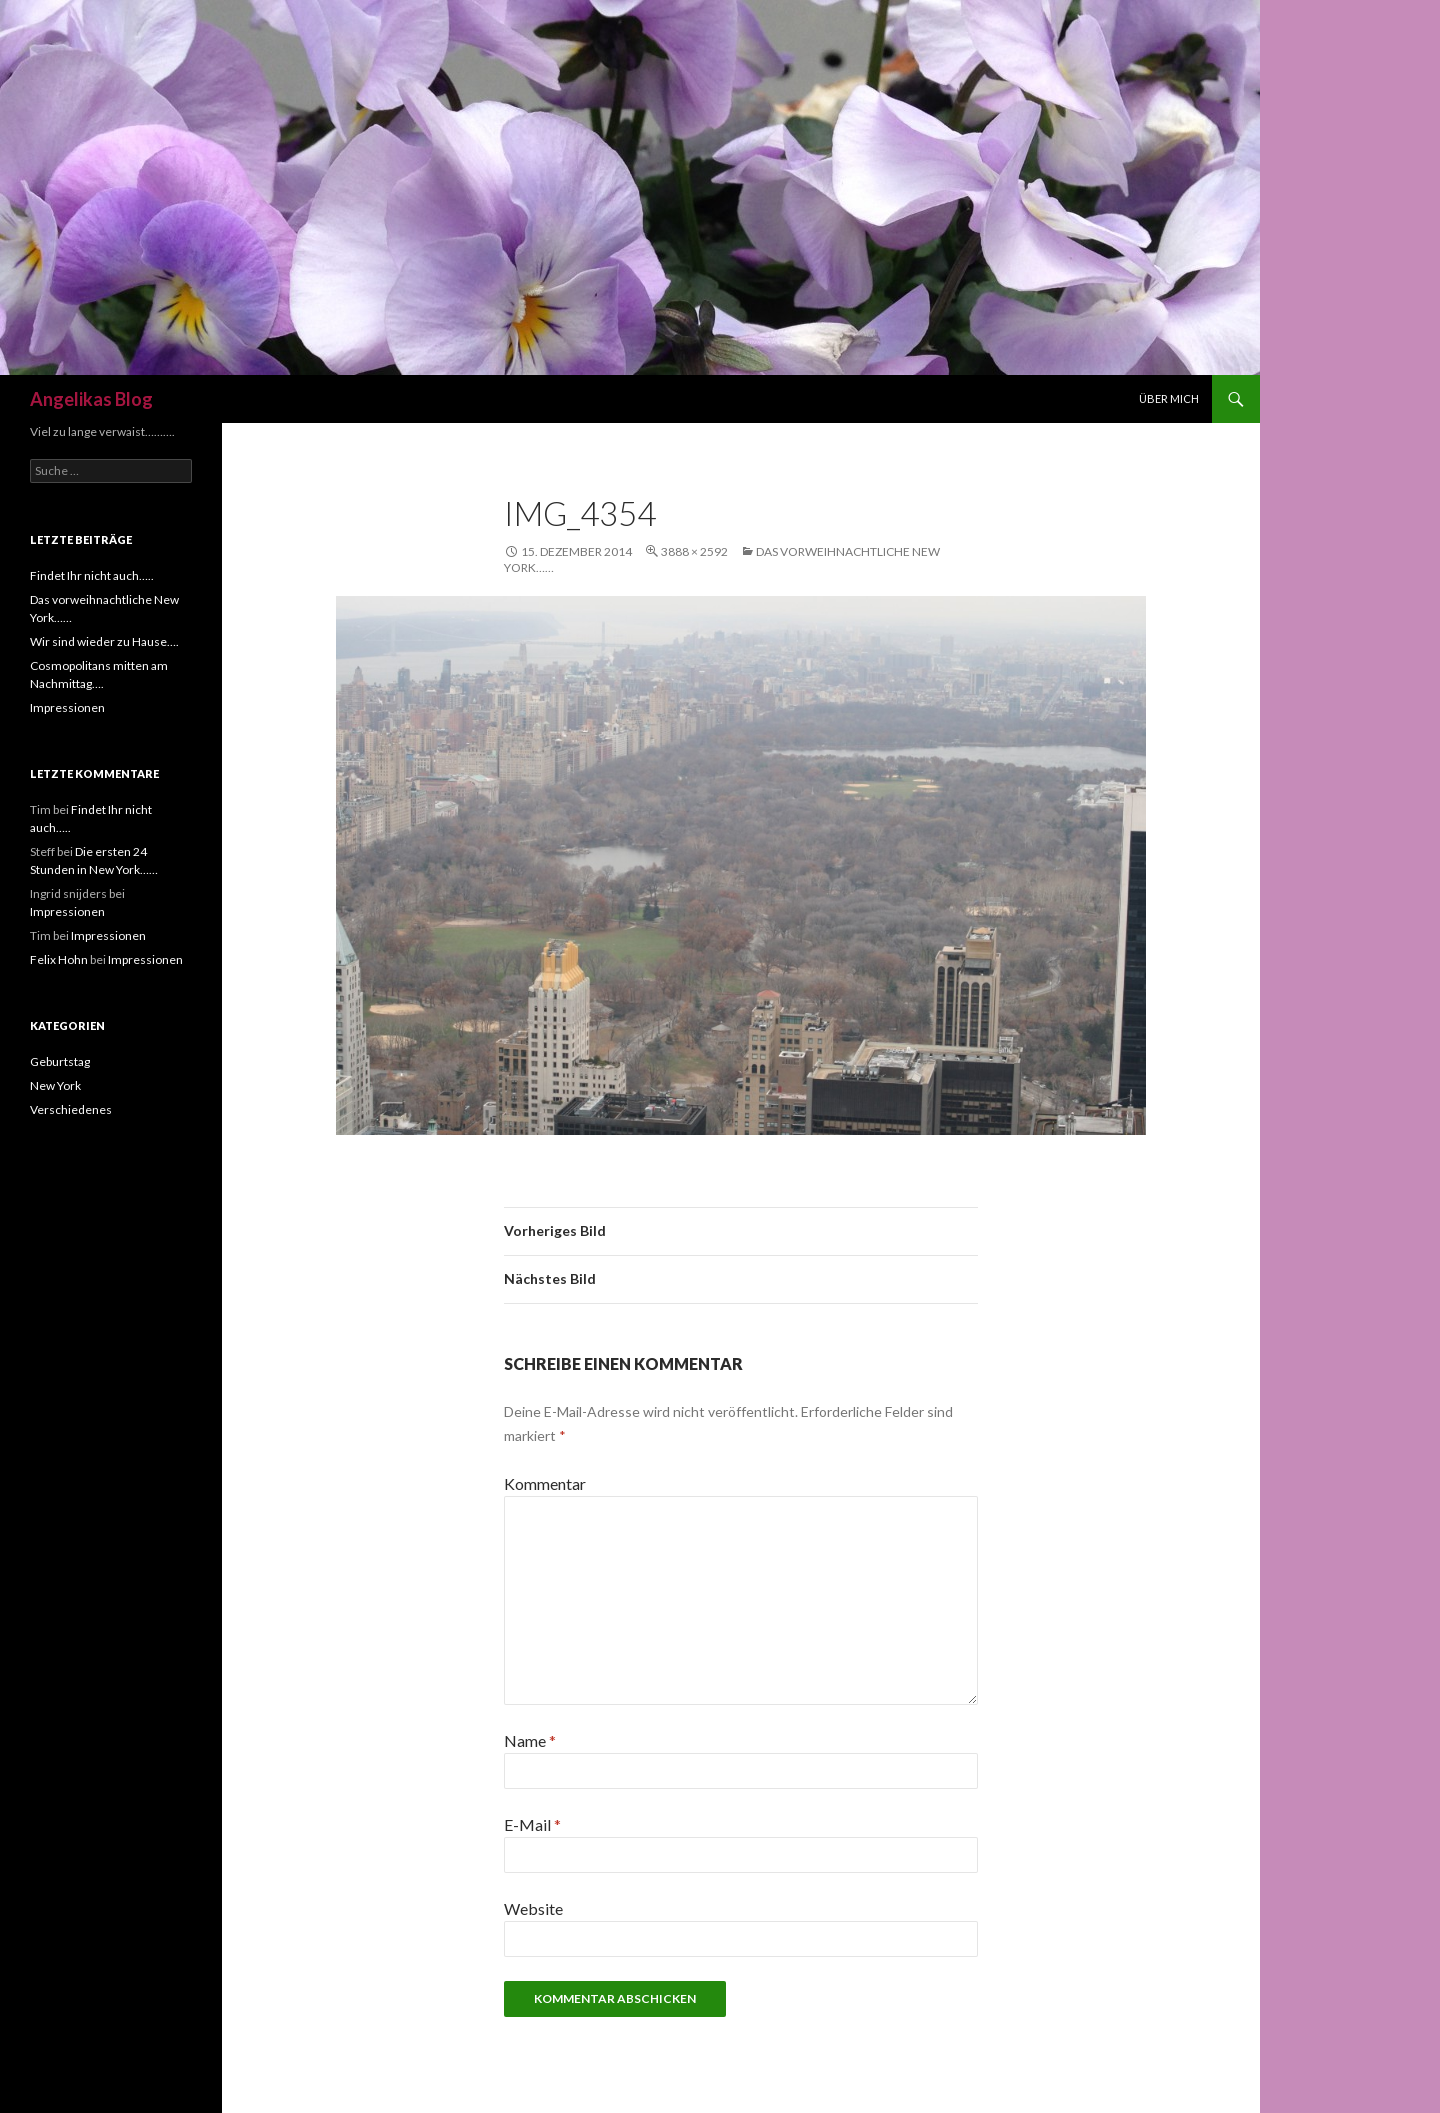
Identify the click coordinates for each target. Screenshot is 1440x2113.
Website (533, 1908)
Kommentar (545, 1483)
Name (530, 1740)
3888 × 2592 (694, 551)
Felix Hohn (59, 959)
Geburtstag (60, 1061)
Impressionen (67, 707)
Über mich (1169, 398)
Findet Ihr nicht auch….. (92, 575)
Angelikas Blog (91, 399)
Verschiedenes (71, 1109)
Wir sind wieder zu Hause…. (104, 641)
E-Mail (532, 1824)
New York (55, 1085)
